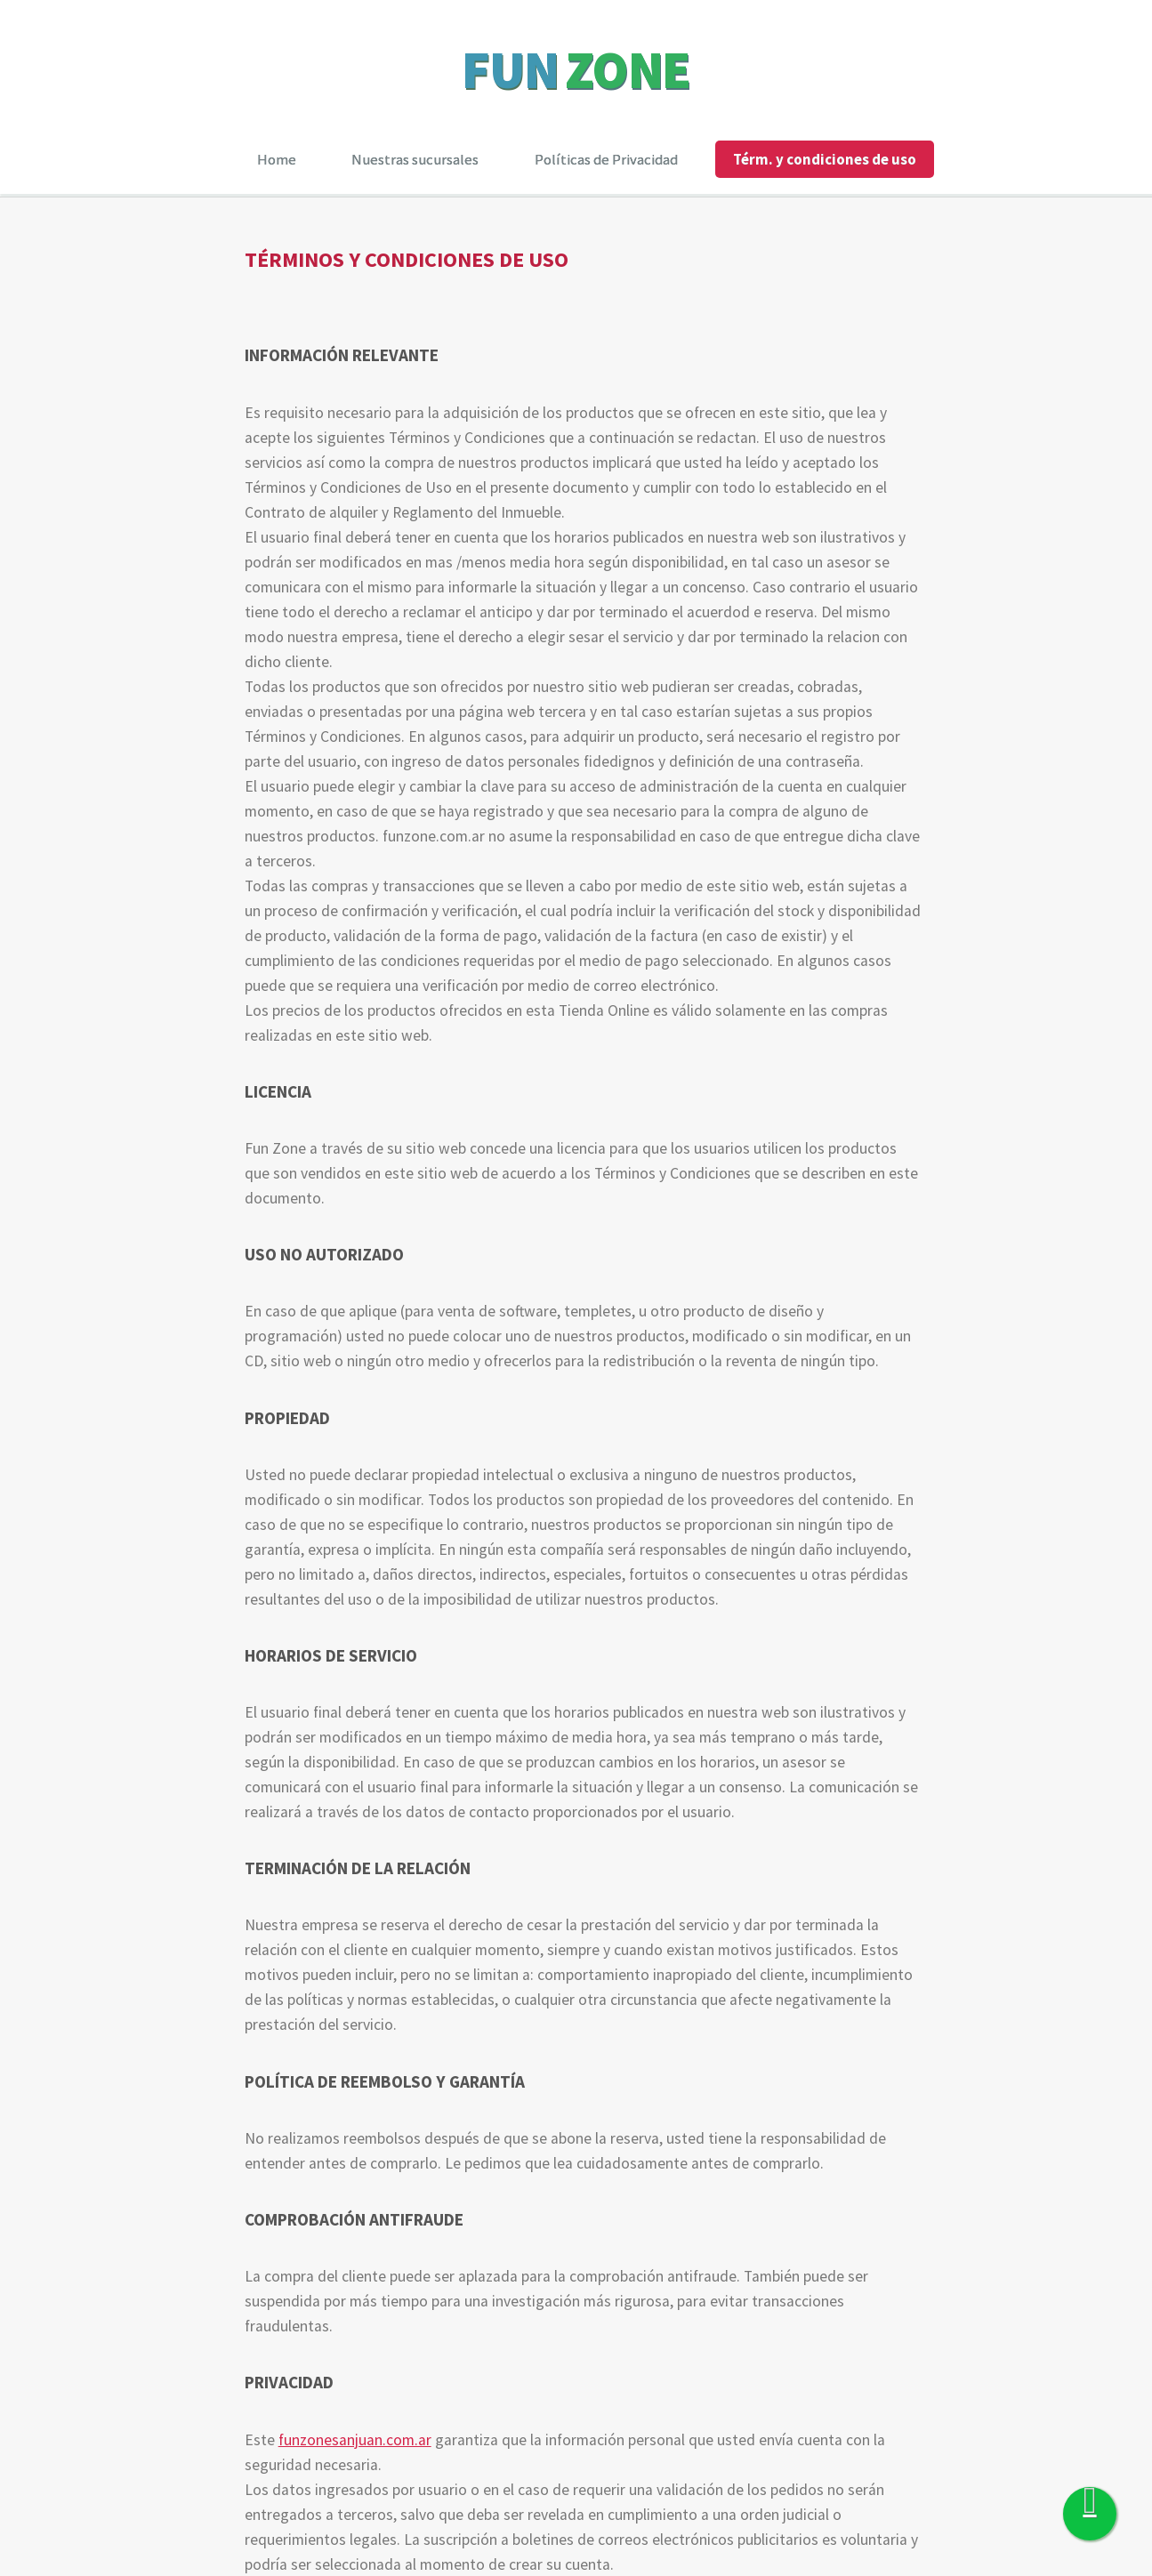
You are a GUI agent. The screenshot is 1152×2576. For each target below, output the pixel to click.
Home (276, 159)
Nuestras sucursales (415, 159)
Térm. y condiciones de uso (824, 159)
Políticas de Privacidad (606, 159)
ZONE (627, 69)
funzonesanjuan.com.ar (354, 2440)
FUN (510, 69)
